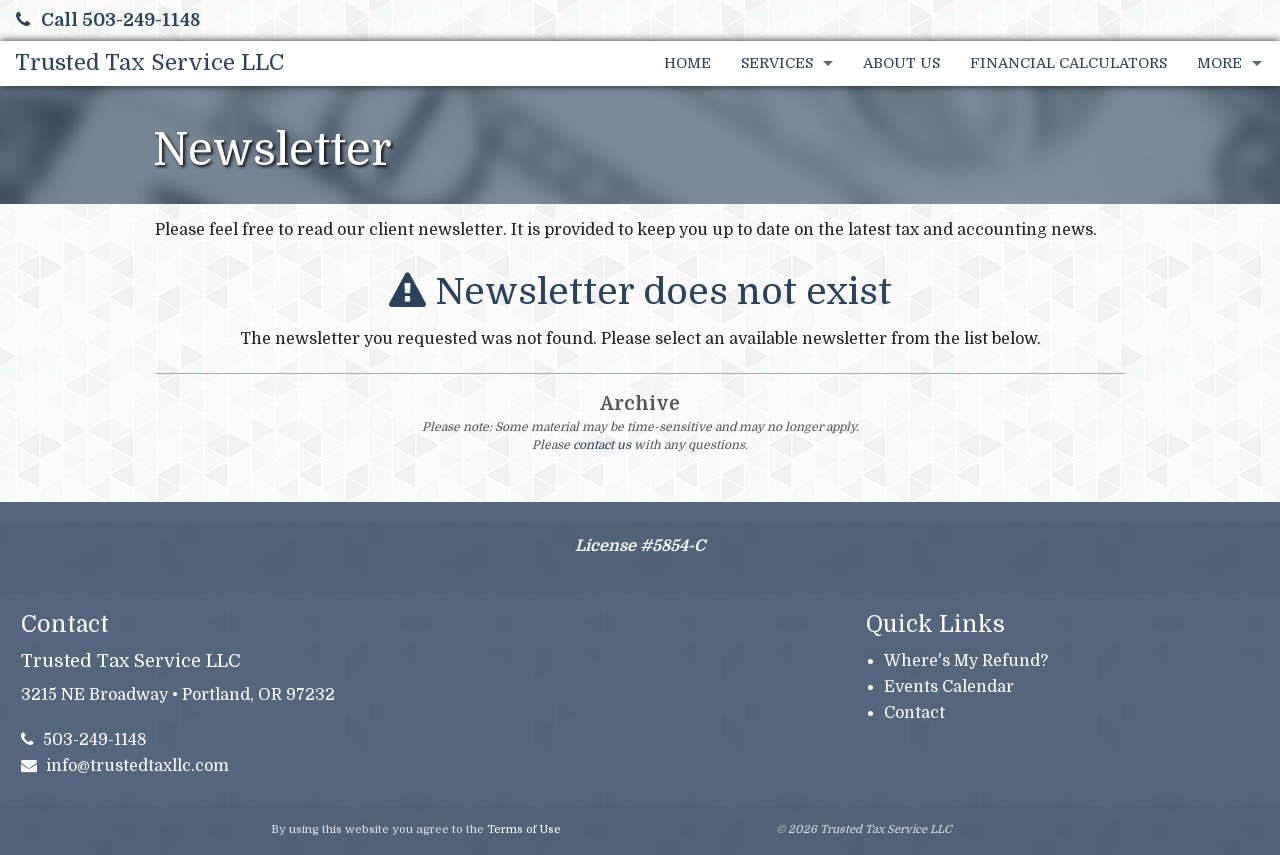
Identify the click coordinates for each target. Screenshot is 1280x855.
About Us (901, 63)
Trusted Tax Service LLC (149, 62)
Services (777, 63)
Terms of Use (524, 829)
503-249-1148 (84, 740)
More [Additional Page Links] (1219, 63)
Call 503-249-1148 (108, 20)
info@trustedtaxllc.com (125, 766)
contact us (602, 445)
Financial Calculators (1068, 63)
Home (687, 63)
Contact (914, 713)
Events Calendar (949, 687)
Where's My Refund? (966, 661)
